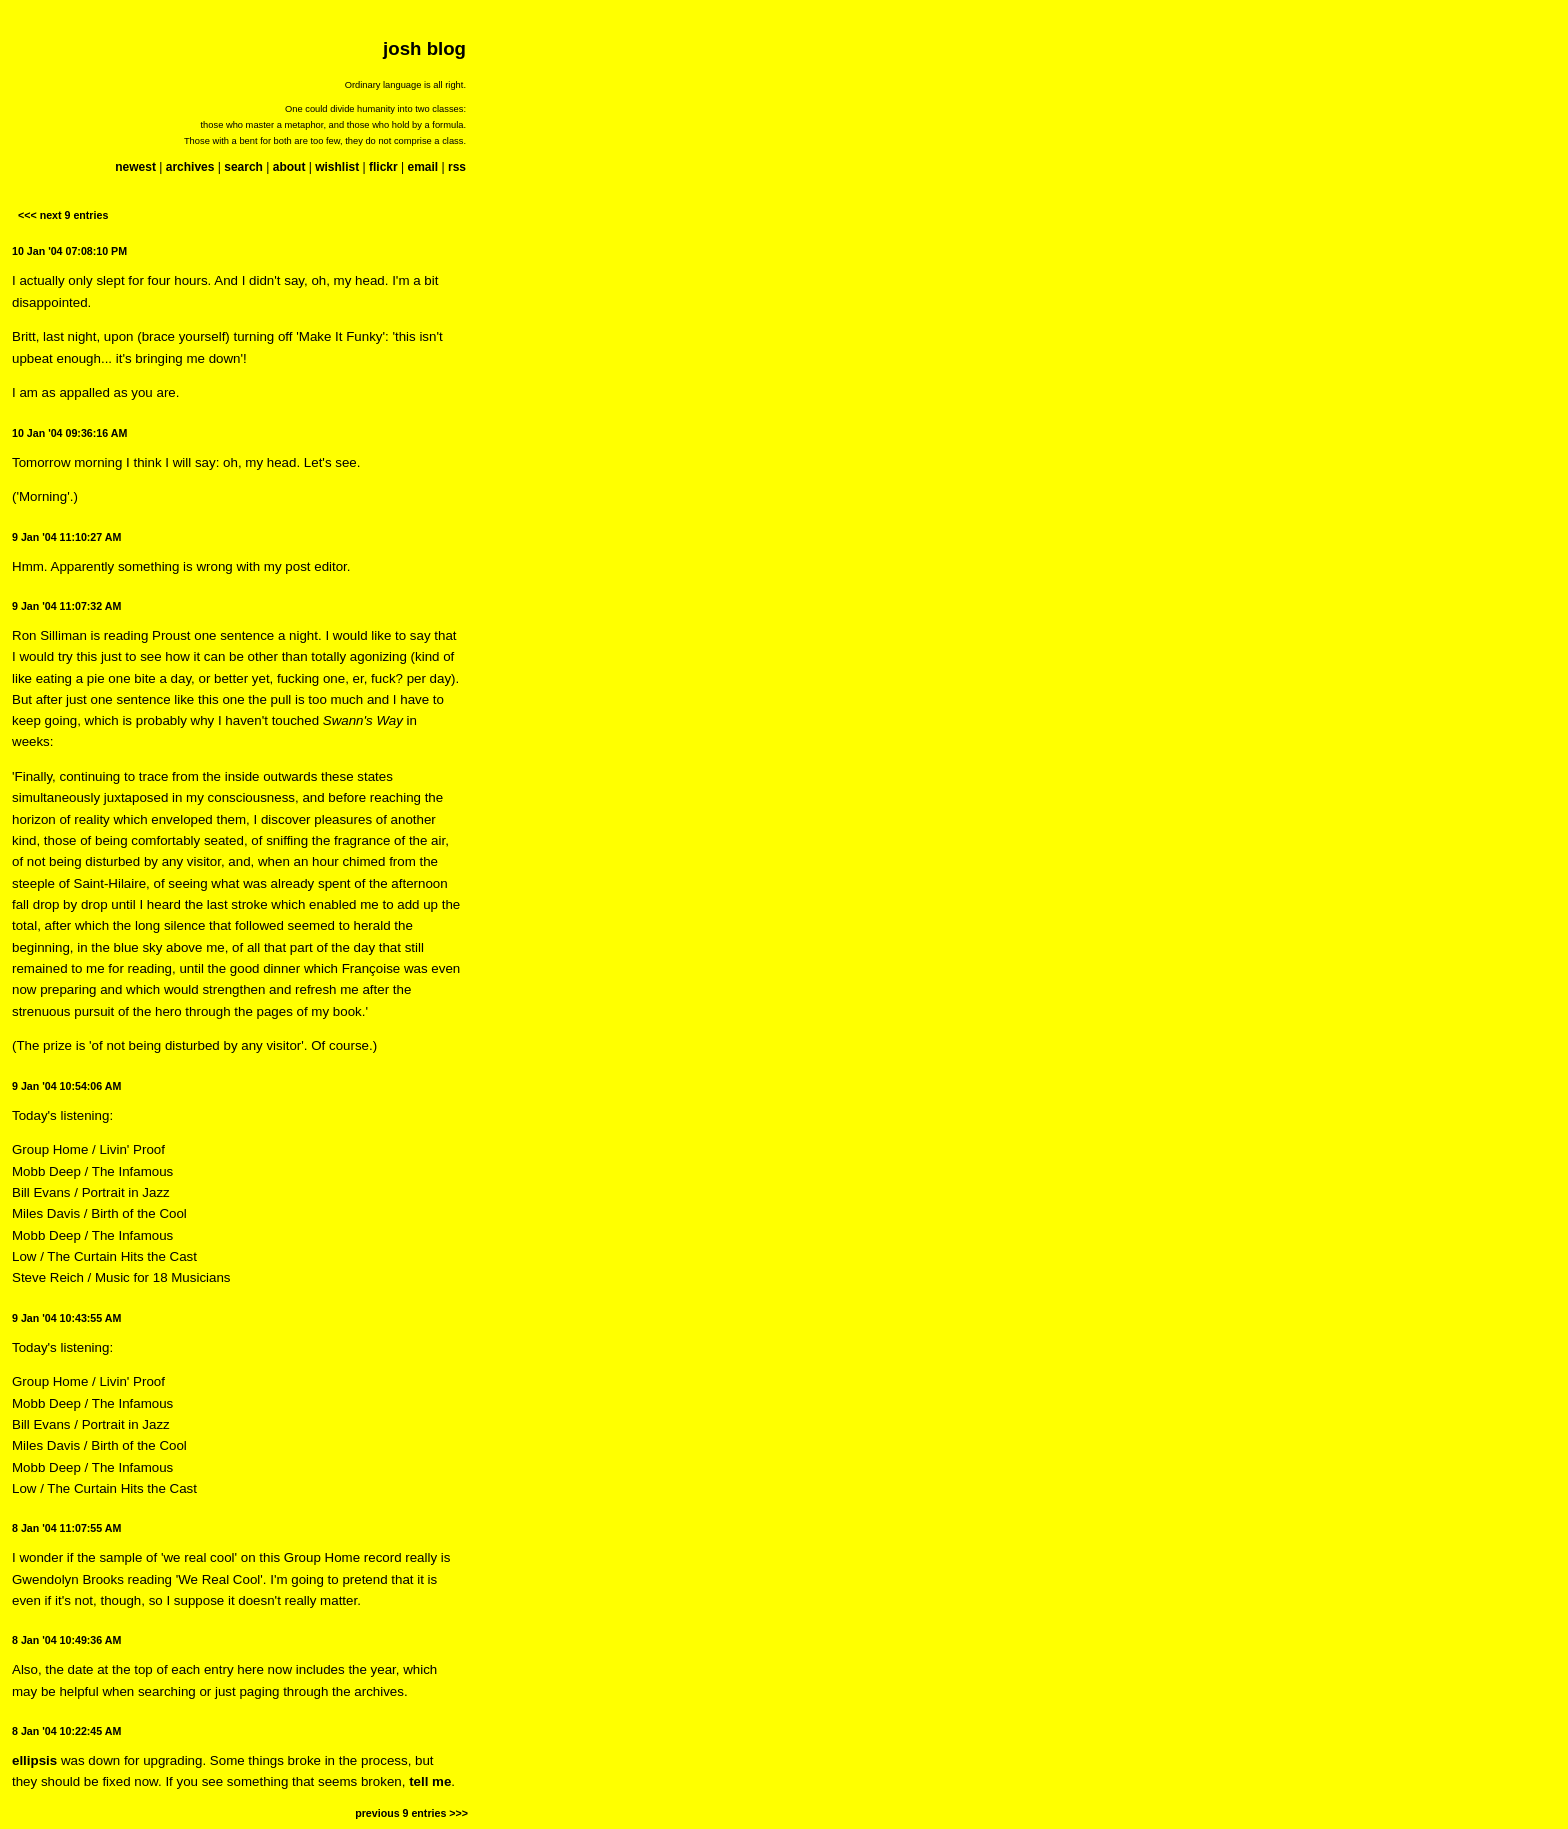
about (289, 167)
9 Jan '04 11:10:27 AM (66, 537)
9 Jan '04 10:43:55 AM (66, 1318)
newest (135, 167)
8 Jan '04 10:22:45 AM (66, 1731)
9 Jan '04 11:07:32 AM (66, 606)
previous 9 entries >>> (411, 1813)
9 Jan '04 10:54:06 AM (66, 1086)
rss (457, 167)
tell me (430, 1781)
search (243, 167)
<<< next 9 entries (63, 215)
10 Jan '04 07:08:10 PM (69, 251)
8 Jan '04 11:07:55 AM (66, 1528)
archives (190, 167)
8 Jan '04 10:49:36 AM (66, 1640)
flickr (383, 167)
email (422, 167)
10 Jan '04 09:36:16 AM (69, 433)
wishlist (337, 167)
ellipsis (34, 1760)
